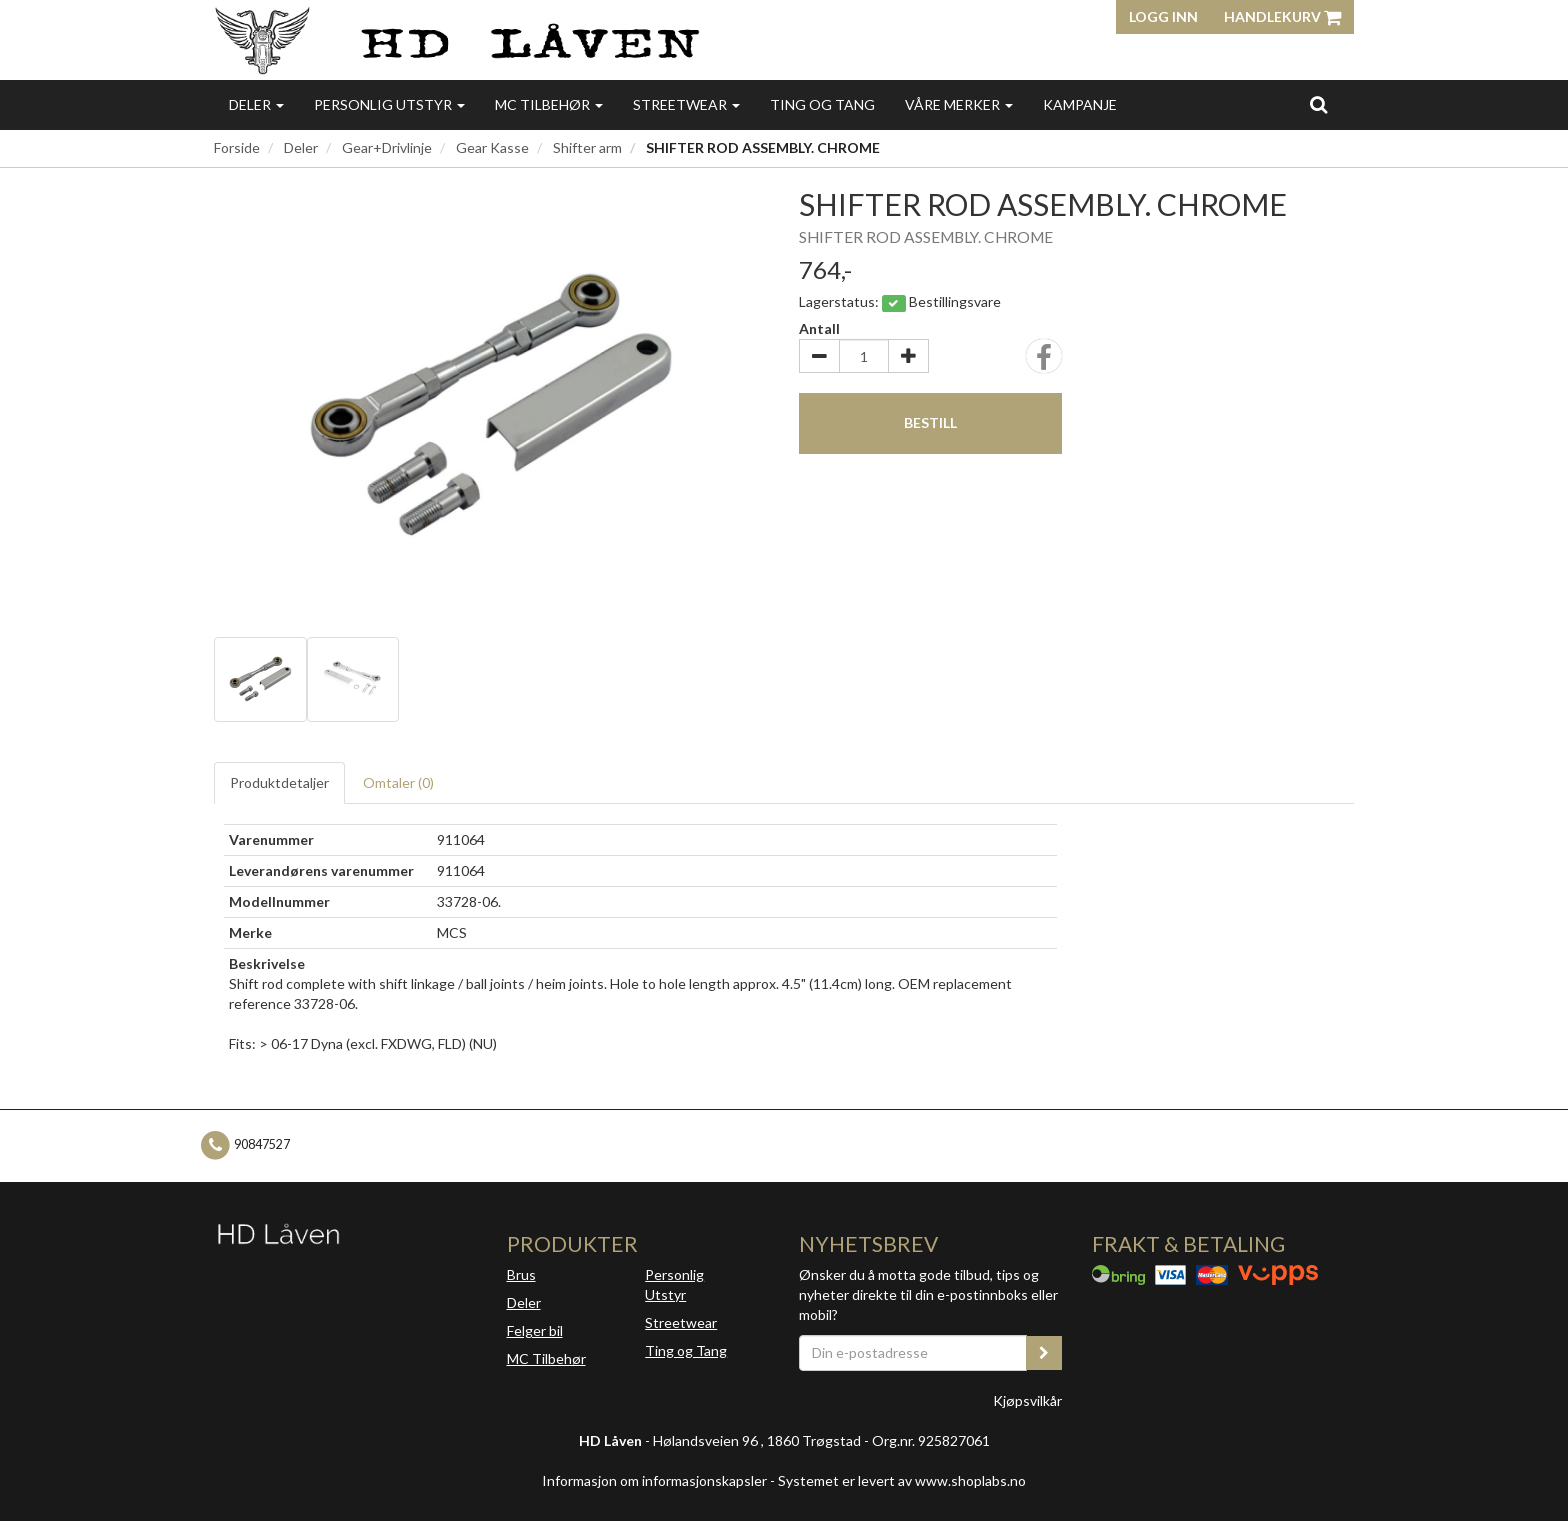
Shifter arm (587, 147)
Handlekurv (1282, 16)
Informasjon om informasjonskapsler (654, 1480)
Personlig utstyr (389, 104)
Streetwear (686, 104)
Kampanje (1080, 104)
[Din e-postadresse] (913, 1353)
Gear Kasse (492, 147)
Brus (521, 1274)
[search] (1318, 104)
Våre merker (959, 104)
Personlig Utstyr (674, 1284)
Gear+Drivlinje (387, 147)
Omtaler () (398, 782)
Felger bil (535, 1330)
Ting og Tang (822, 104)
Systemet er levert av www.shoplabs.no (902, 1480)
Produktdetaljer (279, 782)
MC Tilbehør (549, 104)
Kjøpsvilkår (1027, 1400)
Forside (237, 147)
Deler (256, 104)
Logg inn (1163, 16)
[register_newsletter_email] (1044, 1353)
